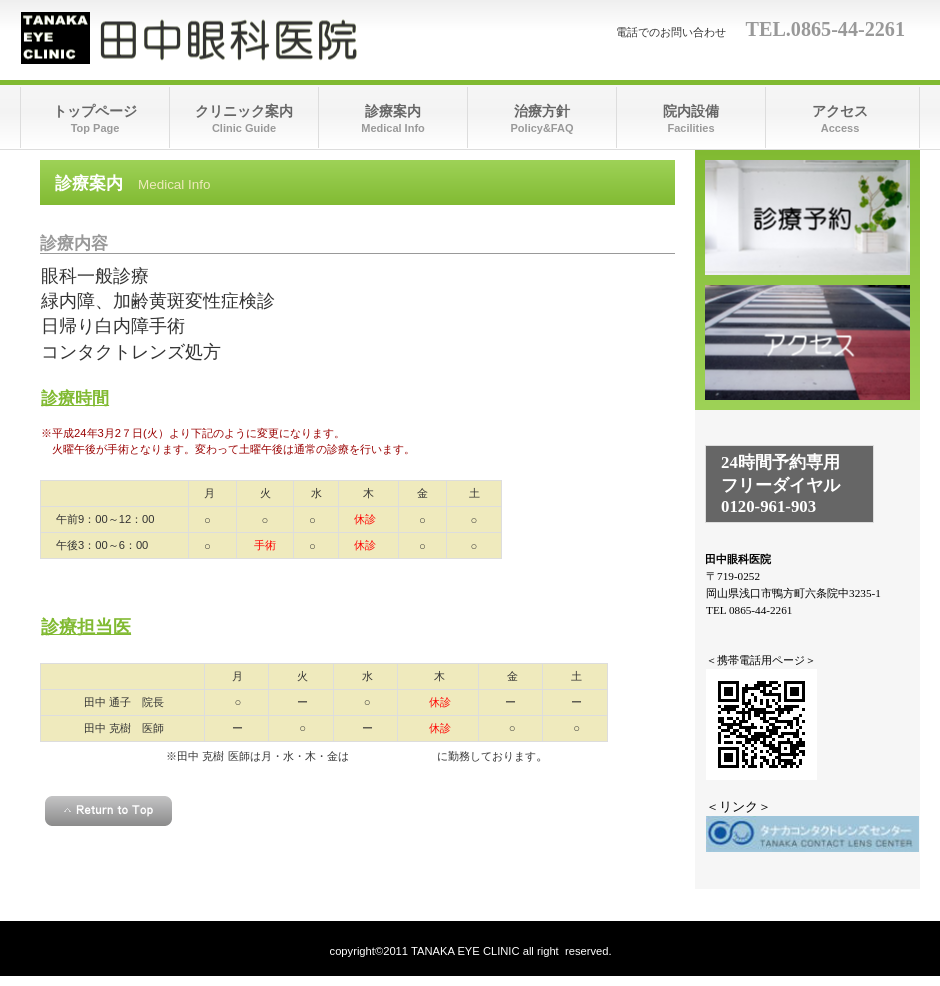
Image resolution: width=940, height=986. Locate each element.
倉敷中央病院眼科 (393, 756)
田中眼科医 (220, 38)
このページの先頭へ (108, 811)
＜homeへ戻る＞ (357, 853)
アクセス (807, 342)
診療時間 (807, 217)
